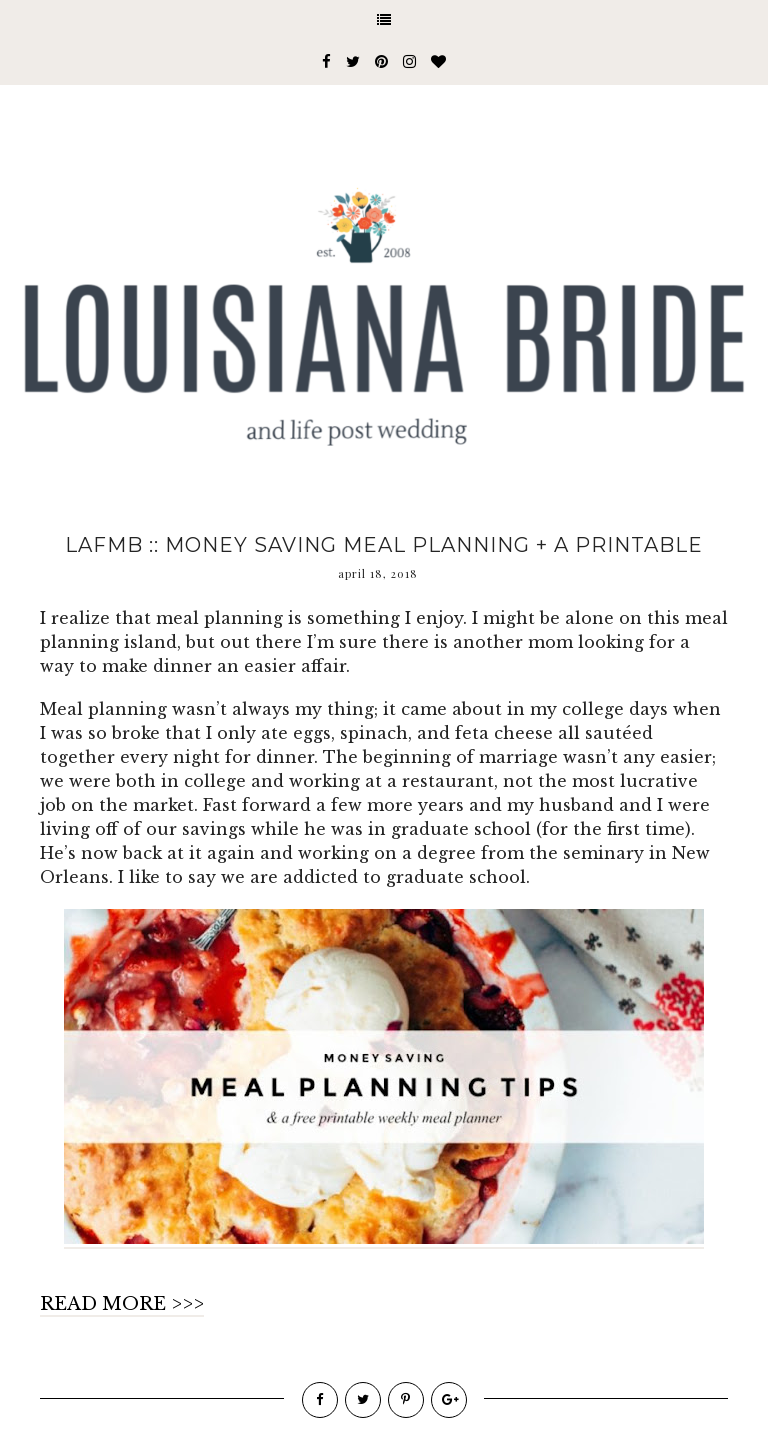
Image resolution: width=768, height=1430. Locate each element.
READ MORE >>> (122, 1304)
